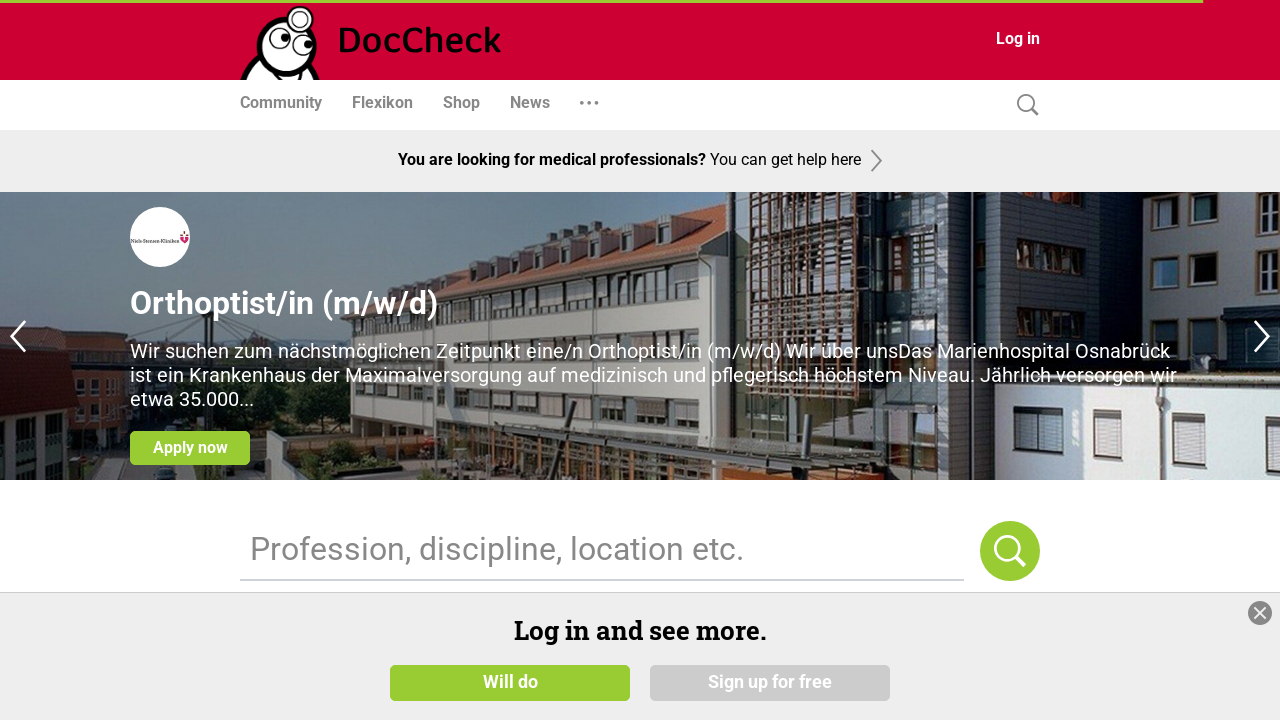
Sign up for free (770, 697)
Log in (1018, 38)
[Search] (1023, 105)
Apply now (190, 447)
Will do (510, 697)
